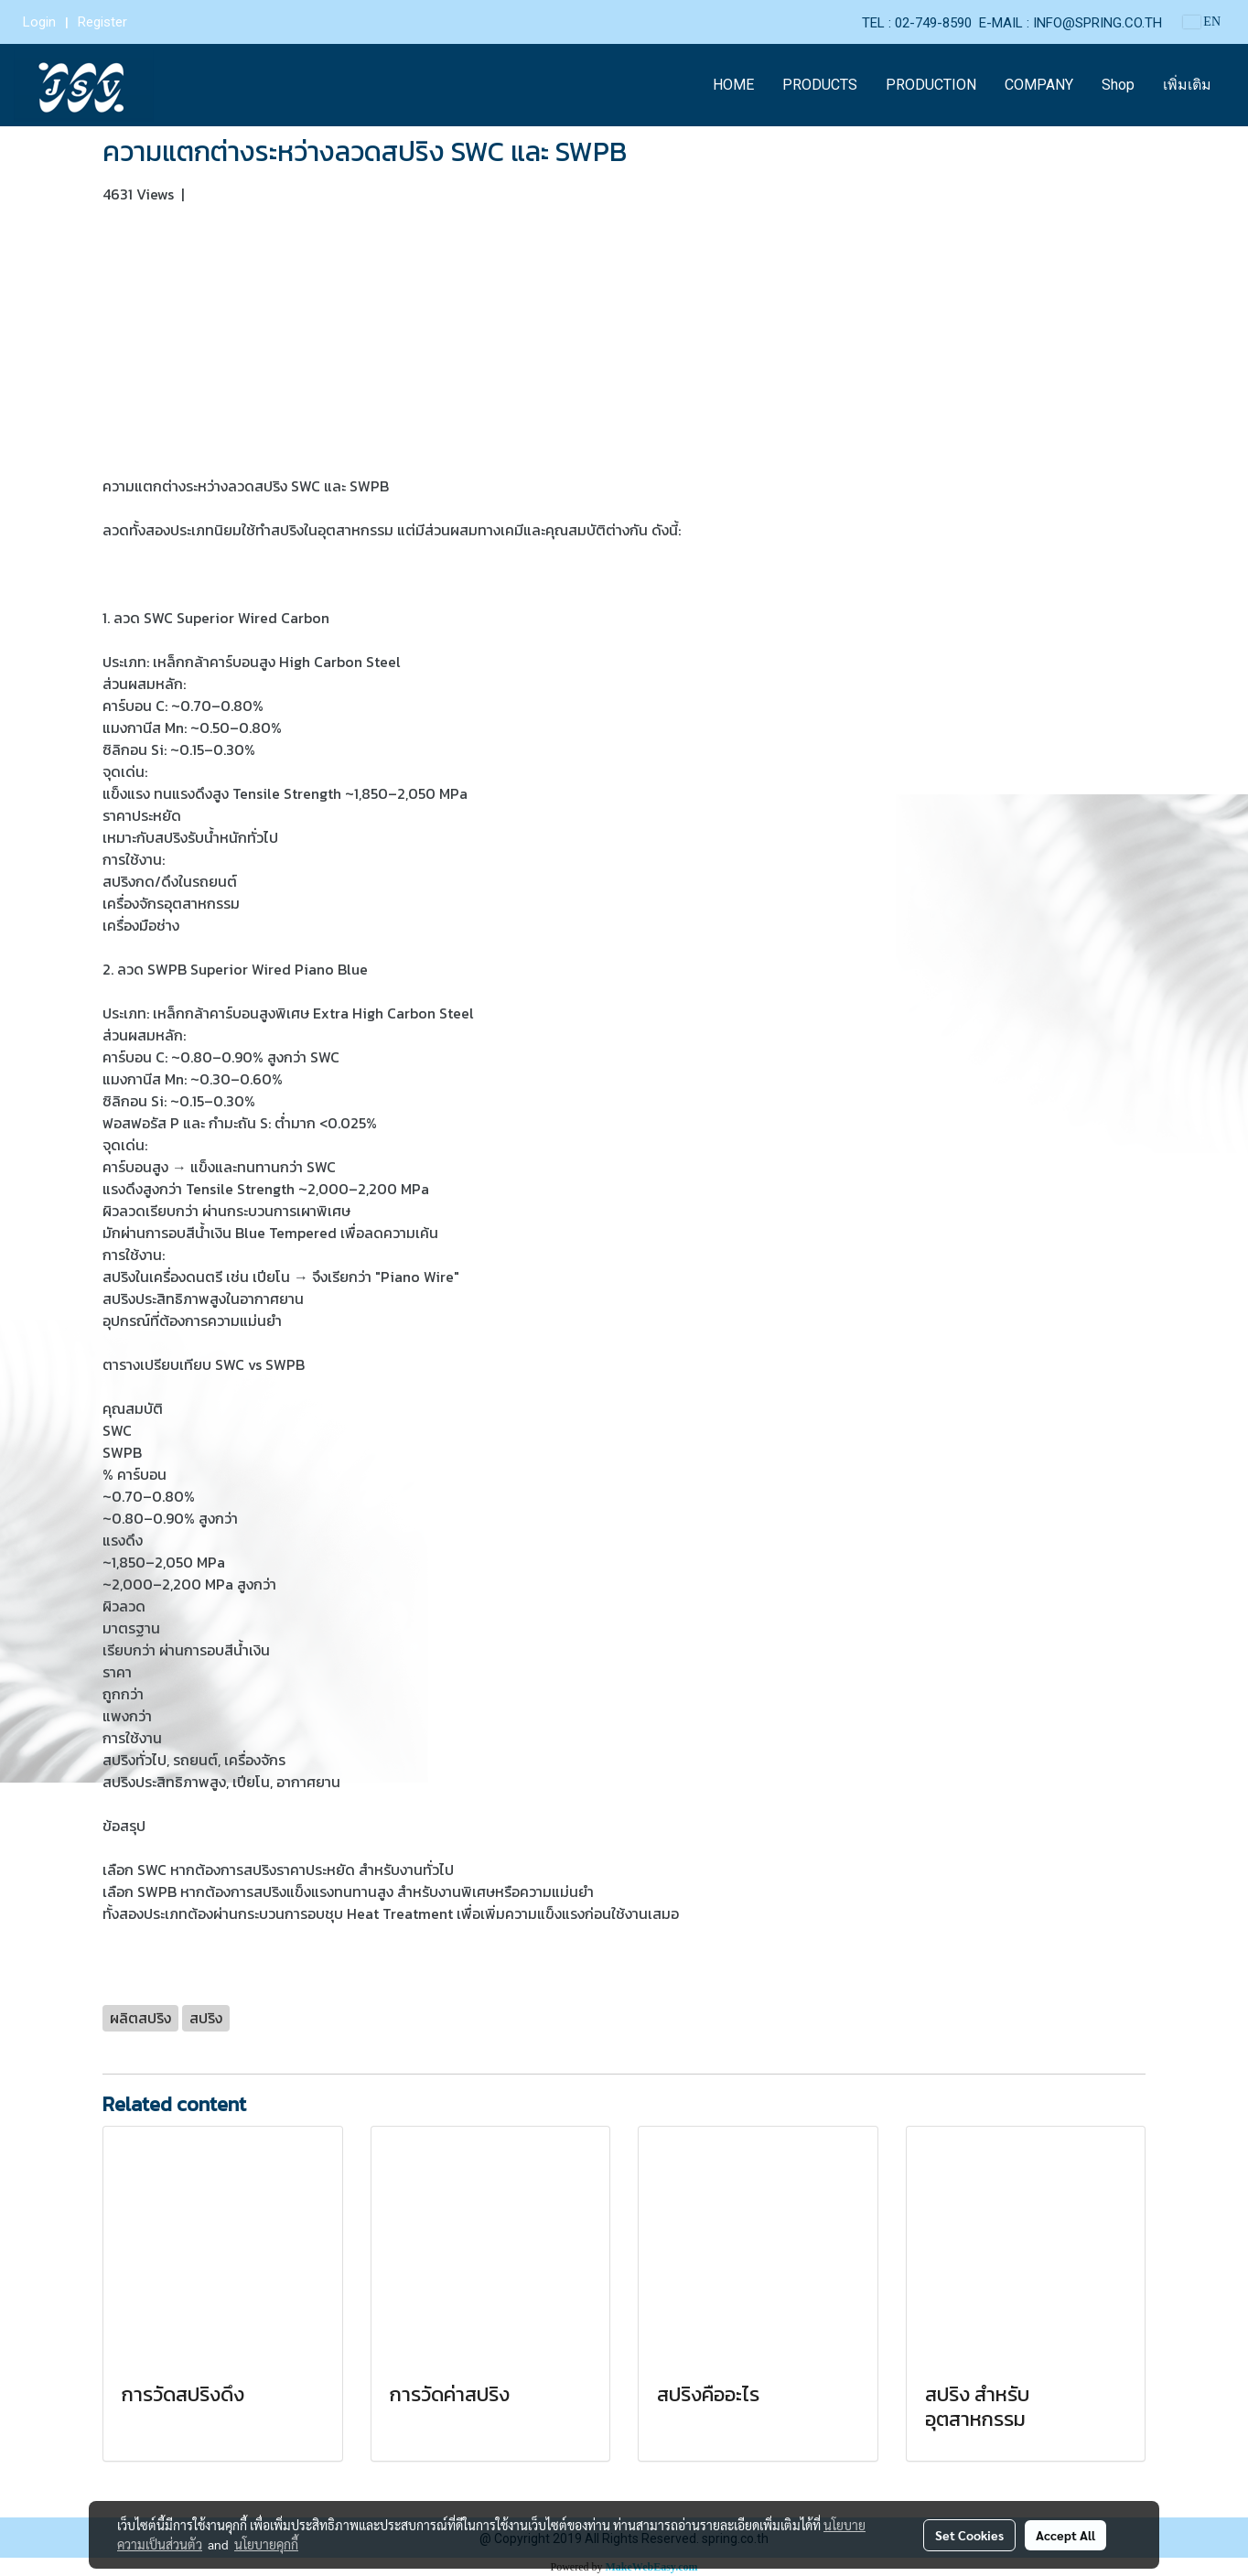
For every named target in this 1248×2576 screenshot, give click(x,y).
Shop (1118, 84)
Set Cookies (969, 2535)
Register (102, 22)
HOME (733, 84)
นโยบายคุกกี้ (266, 2544)
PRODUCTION (931, 84)
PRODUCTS (819, 84)
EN (1202, 21)
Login (39, 22)
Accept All (1065, 2535)
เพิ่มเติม (1187, 84)
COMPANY (1039, 84)
